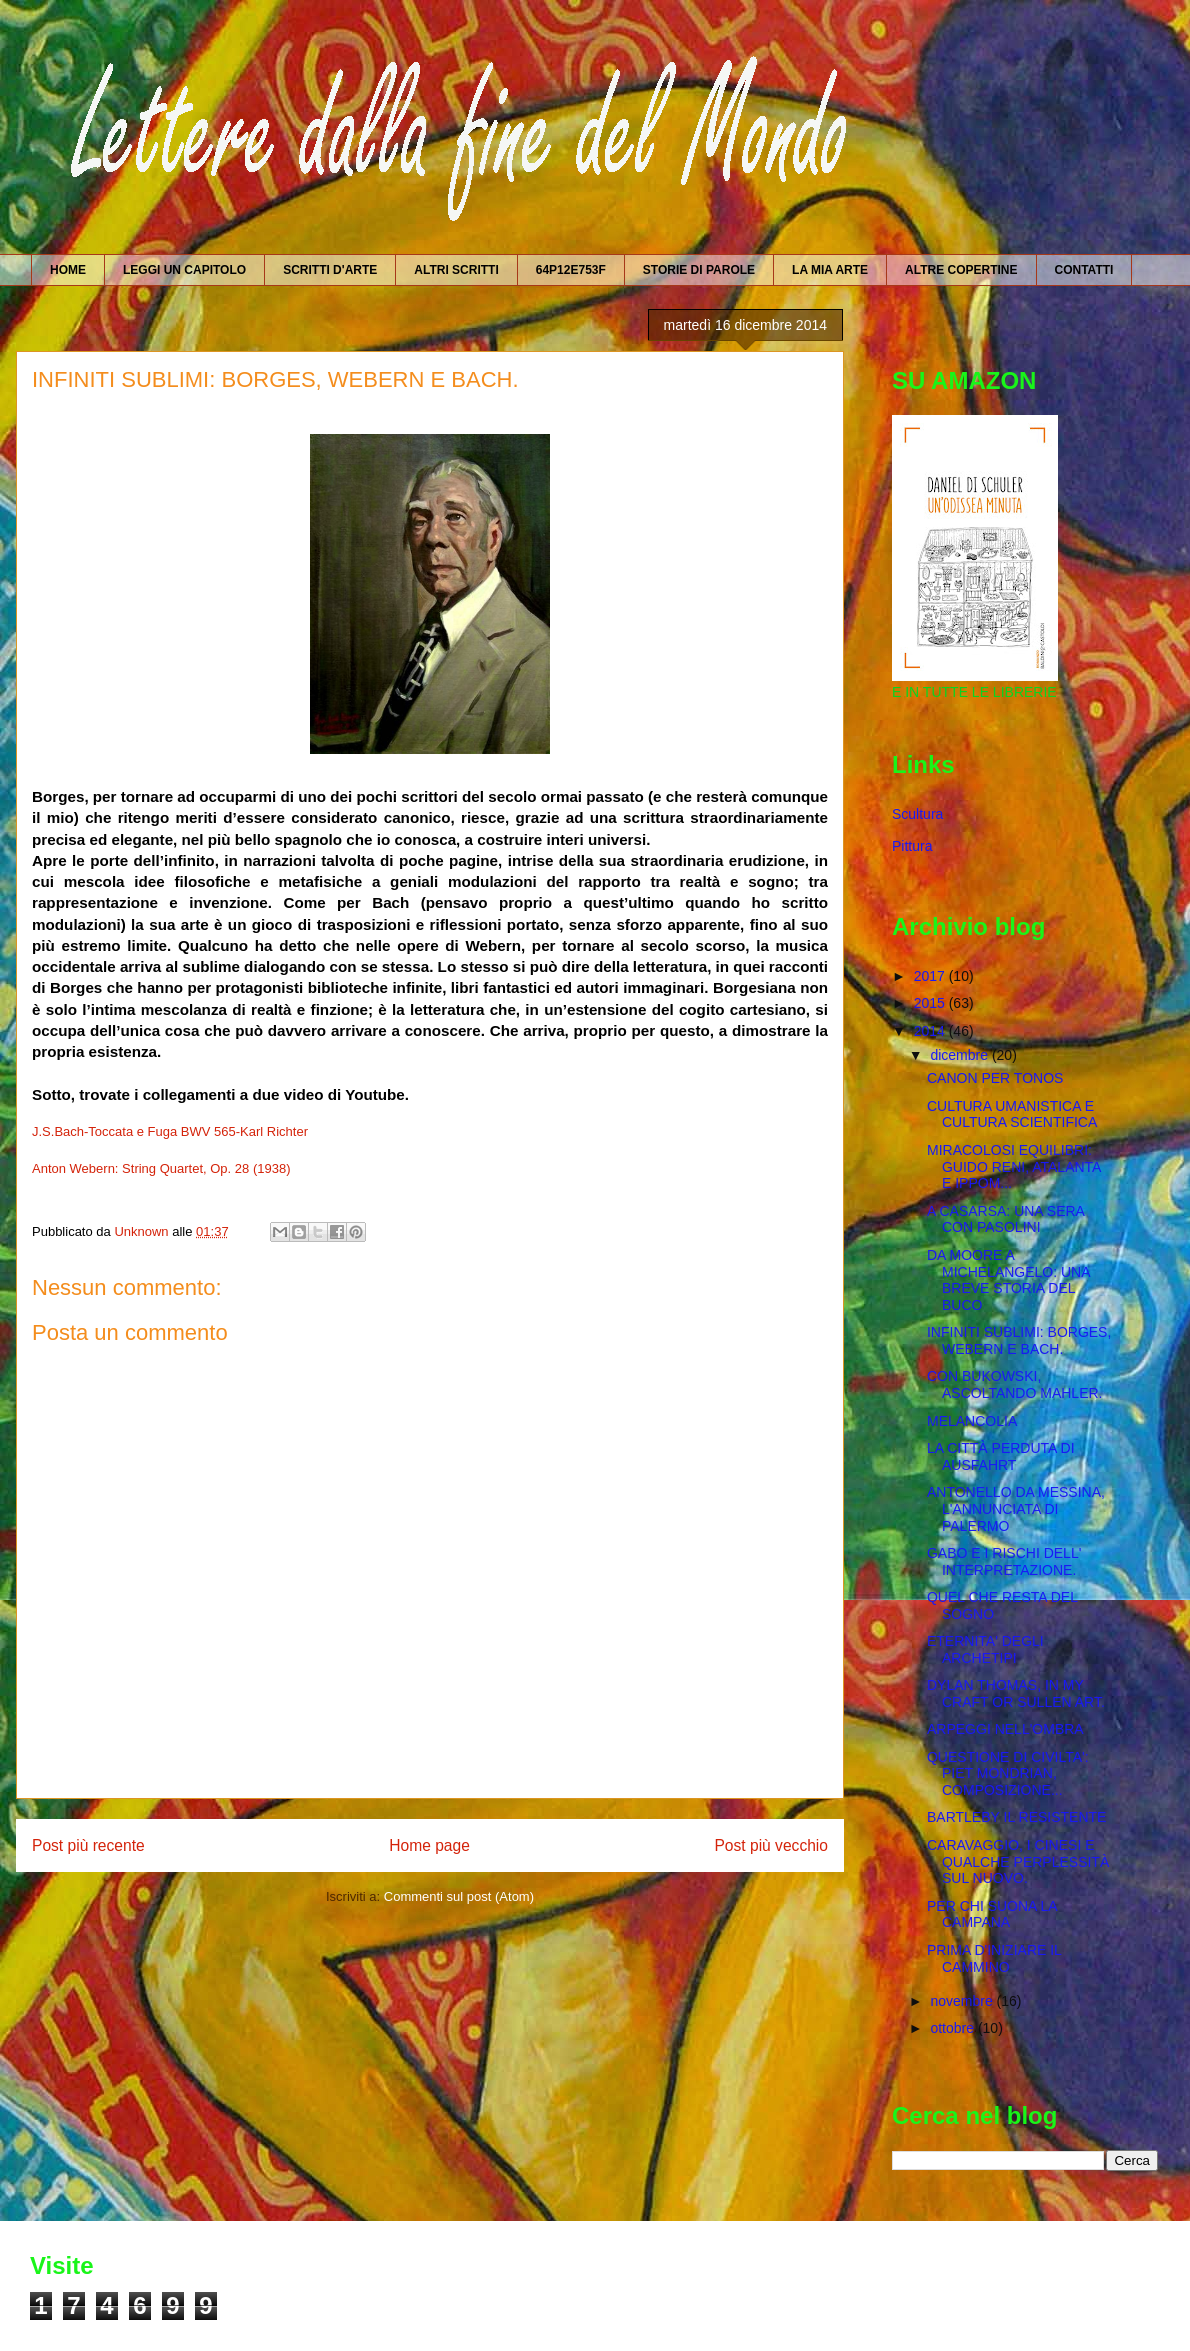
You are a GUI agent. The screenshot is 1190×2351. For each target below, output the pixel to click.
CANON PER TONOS (995, 1078)
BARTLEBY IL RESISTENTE (1016, 1817)
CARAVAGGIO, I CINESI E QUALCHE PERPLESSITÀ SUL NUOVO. (1018, 1862)
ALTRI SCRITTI (456, 270)
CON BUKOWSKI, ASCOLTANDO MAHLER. (1015, 1384)
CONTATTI (1084, 270)
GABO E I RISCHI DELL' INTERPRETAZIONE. (1004, 1561)
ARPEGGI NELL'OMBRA (1005, 1729)
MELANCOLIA (972, 1421)
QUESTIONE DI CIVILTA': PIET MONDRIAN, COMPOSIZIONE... (1008, 1774)
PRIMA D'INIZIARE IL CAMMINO (994, 1958)
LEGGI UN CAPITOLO (184, 270)
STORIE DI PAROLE (699, 270)
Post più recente (88, 1845)
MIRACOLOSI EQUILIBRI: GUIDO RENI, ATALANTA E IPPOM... (1014, 1167)
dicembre (960, 1055)
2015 (931, 1003)
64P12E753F (571, 270)
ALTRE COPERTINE (961, 270)
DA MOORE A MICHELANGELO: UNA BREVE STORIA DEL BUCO (1008, 1280)
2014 (931, 1031)
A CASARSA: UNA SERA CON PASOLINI (1005, 1219)
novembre (963, 2001)
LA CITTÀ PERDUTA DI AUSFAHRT (1001, 1456)
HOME (68, 270)
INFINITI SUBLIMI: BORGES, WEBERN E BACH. (1019, 1340)
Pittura (912, 846)
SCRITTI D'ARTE (330, 270)
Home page (429, 1845)
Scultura (917, 814)
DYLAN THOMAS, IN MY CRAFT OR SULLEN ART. (1016, 1693)
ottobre (953, 2028)
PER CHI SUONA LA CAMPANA (992, 1914)
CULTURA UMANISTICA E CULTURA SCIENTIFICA (1012, 1114)
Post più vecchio (771, 1845)
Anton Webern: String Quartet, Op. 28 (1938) (161, 1168)
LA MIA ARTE (830, 270)
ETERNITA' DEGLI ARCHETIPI (985, 1649)
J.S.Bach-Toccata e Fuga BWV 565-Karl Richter (170, 1131)
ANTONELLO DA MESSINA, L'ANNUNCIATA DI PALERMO (1016, 1509)
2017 (931, 976)
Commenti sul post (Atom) (459, 1896)
